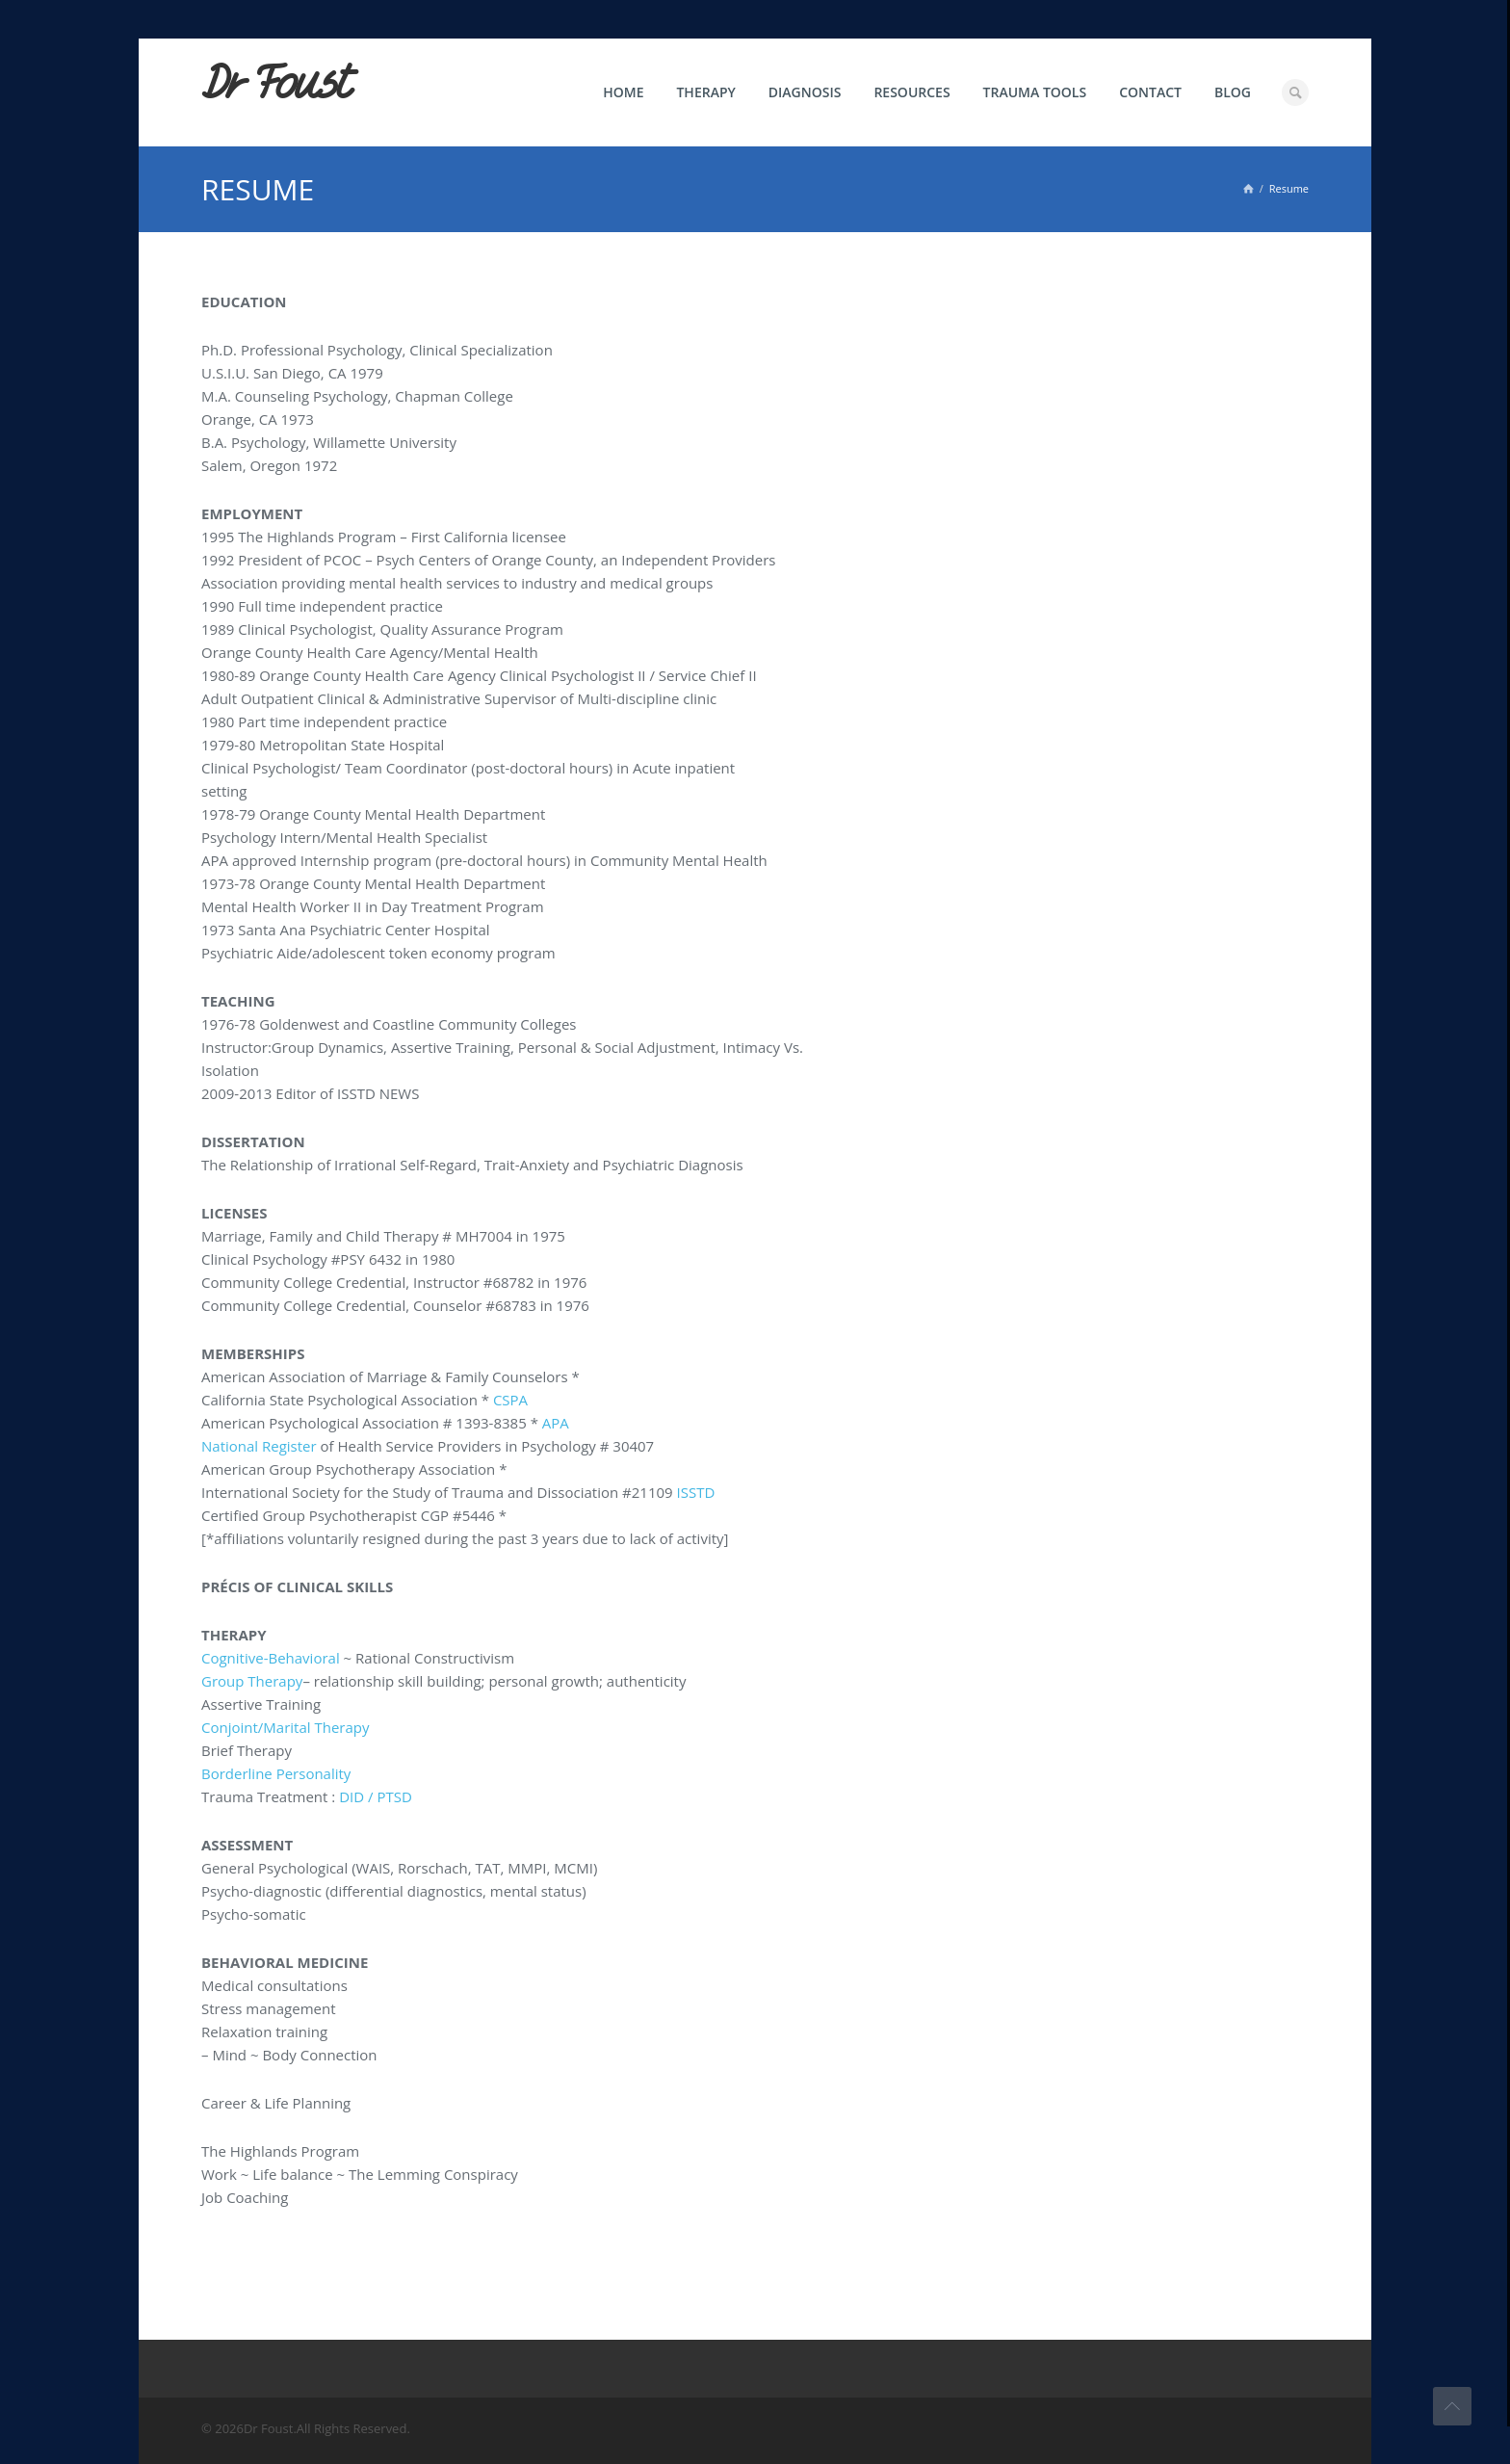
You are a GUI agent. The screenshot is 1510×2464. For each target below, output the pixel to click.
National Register (259, 1445)
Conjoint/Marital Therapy (285, 1727)
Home (623, 92)
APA (555, 1422)
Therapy (705, 92)
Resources (911, 92)
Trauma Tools (1035, 92)
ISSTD (696, 1492)
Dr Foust (275, 83)
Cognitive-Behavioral (270, 1657)
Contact (1150, 92)
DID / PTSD (375, 1796)
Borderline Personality (276, 1773)
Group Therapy (251, 1681)
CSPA (510, 1399)
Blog (1232, 92)
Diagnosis (805, 92)
